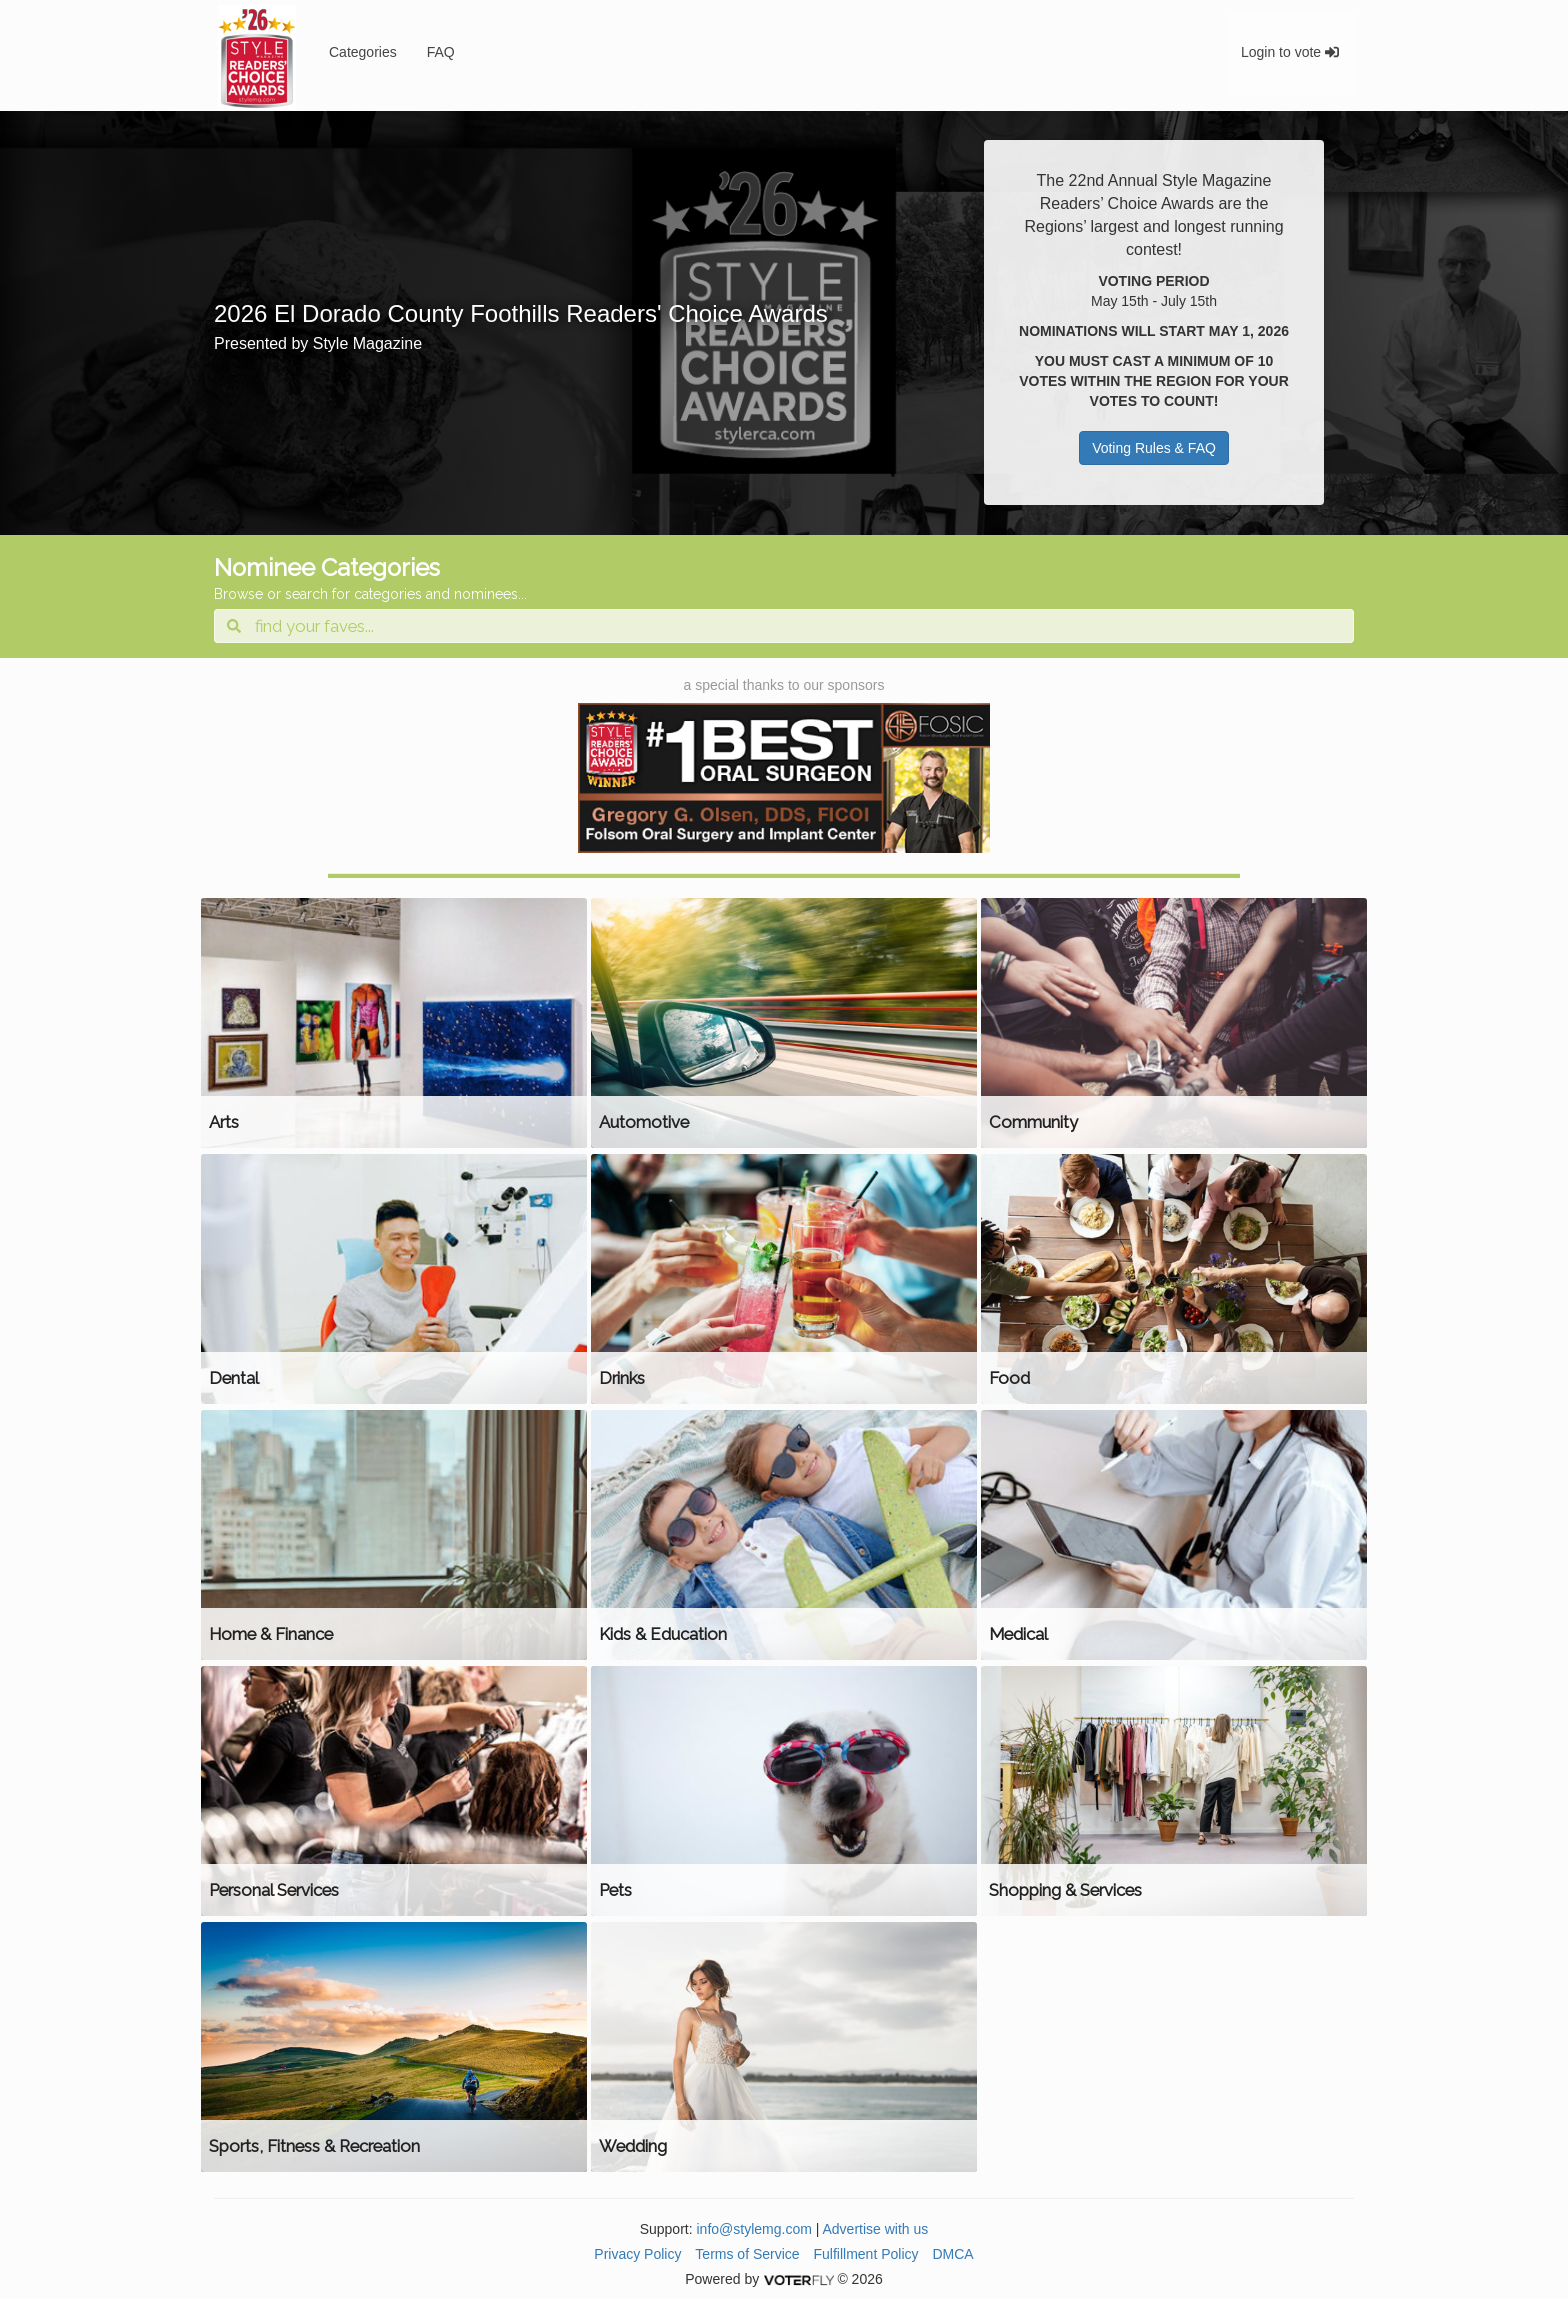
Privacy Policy (637, 2254)
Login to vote (1290, 52)
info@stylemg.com (753, 2229)
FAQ (441, 52)
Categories (363, 52)
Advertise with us (876, 2229)
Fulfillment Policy (866, 2254)
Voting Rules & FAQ (1154, 448)
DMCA (952, 2254)
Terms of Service (747, 2254)
